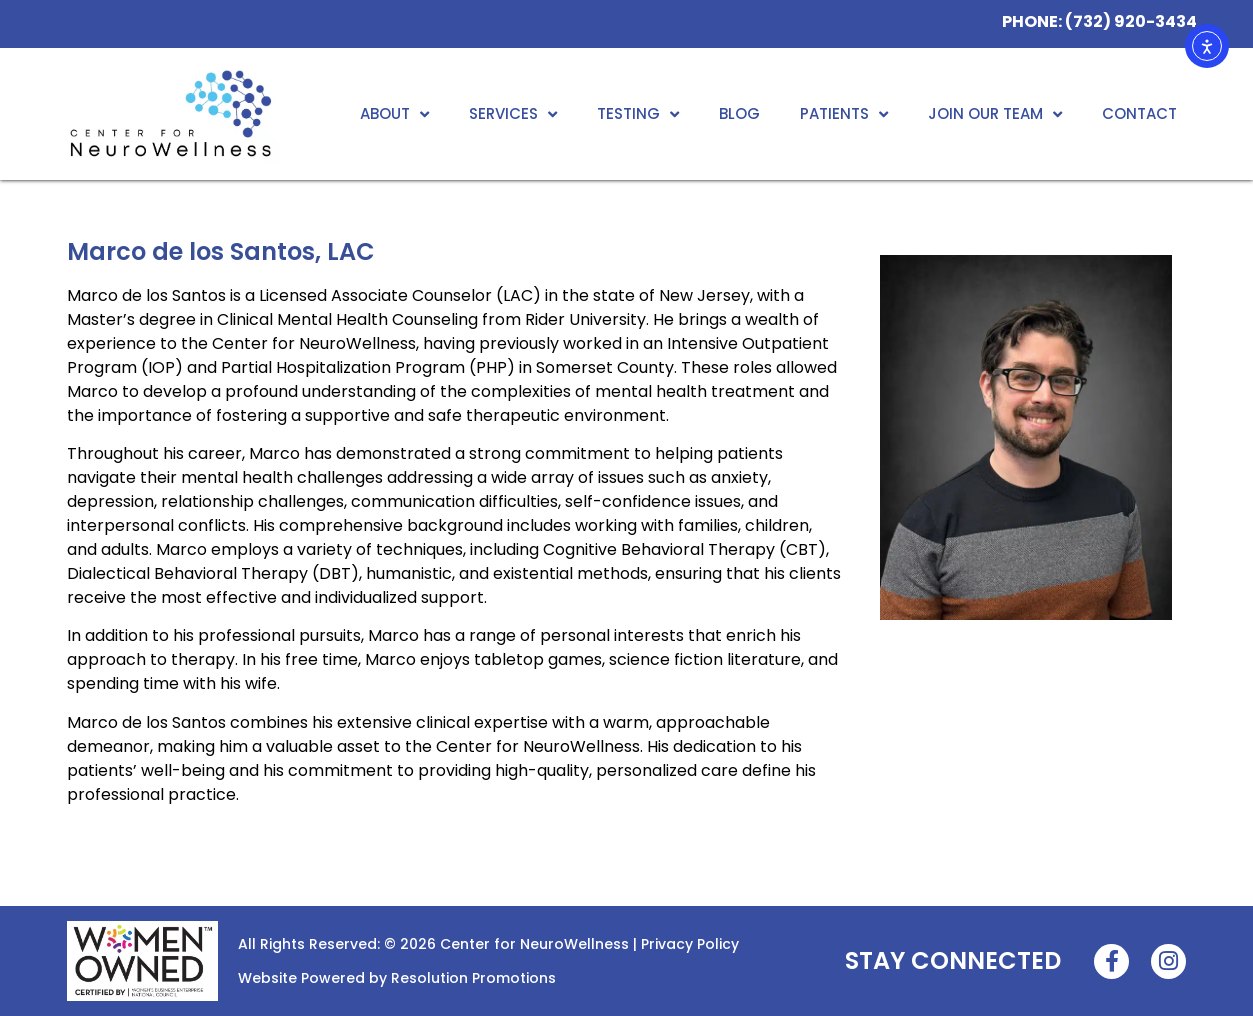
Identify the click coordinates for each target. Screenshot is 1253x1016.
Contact (1139, 113)
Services (513, 114)
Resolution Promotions (473, 978)
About (394, 114)
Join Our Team (995, 114)
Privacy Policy (690, 944)
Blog (739, 113)
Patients (844, 114)
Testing (638, 114)
